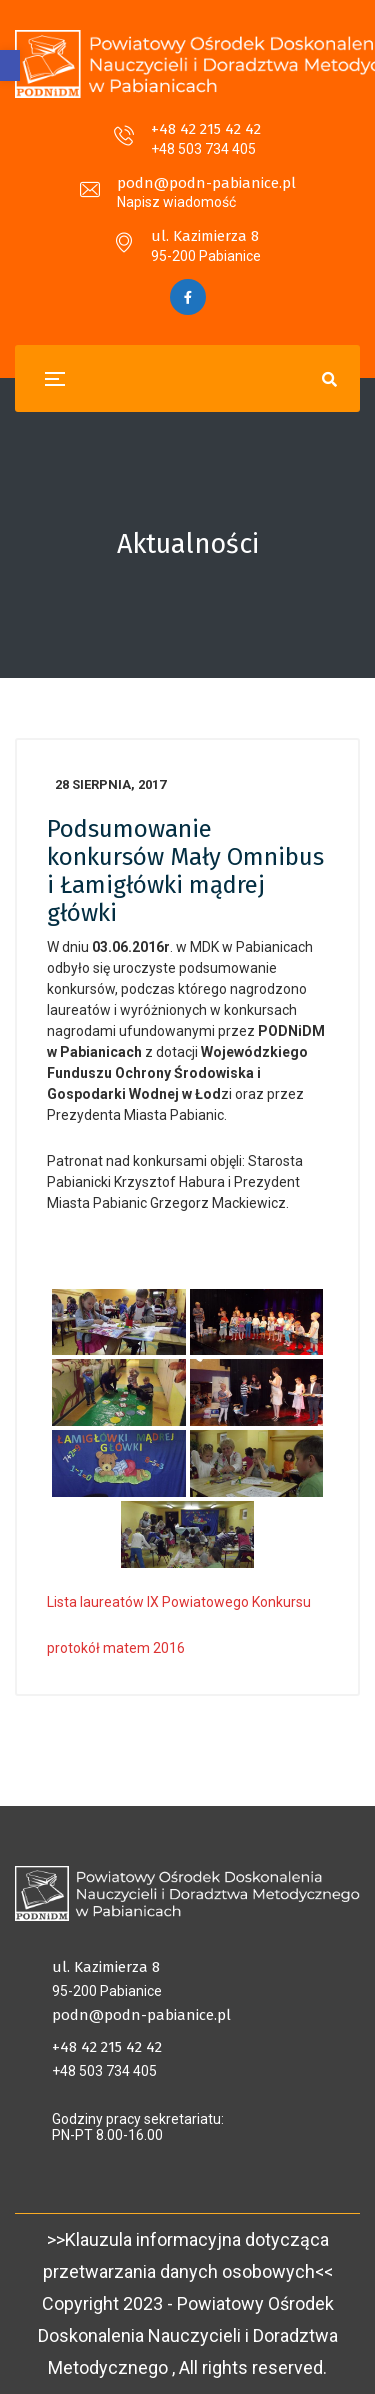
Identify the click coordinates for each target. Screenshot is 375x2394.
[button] (10, 65)
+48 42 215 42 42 (206, 129)
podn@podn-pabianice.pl (206, 183)
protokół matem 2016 (116, 1648)
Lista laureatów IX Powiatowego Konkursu (179, 1602)
